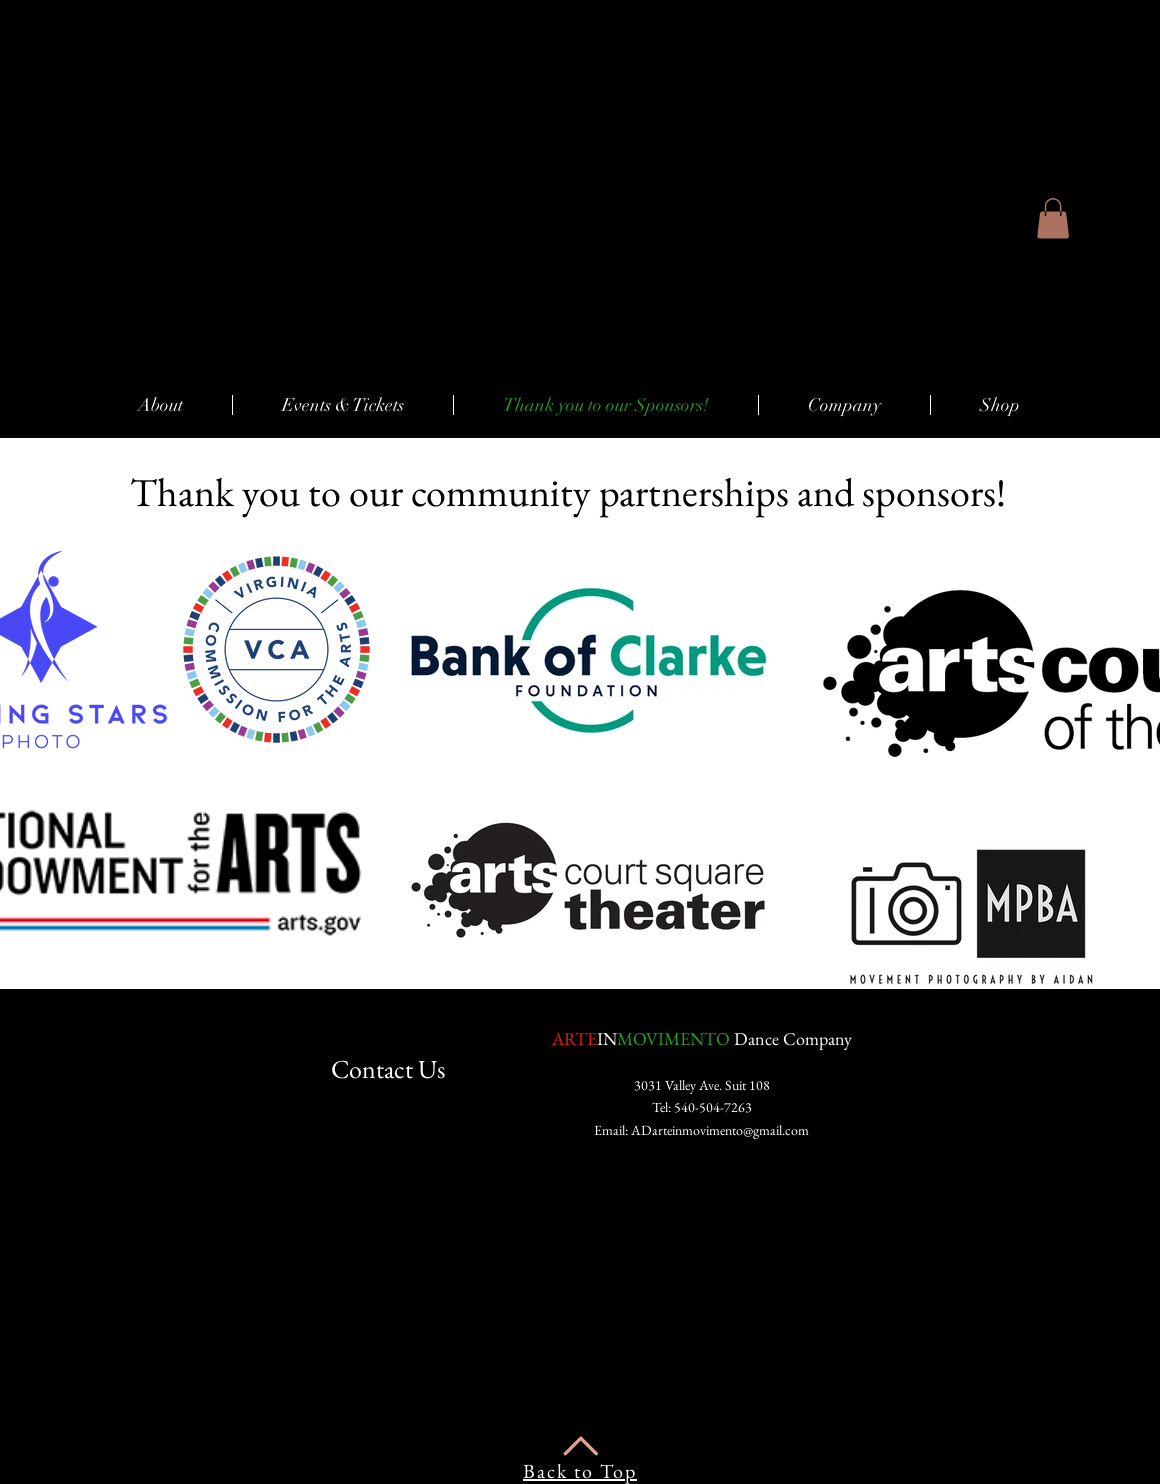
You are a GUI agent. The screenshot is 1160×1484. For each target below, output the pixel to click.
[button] (1053, 218)
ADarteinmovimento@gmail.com (720, 1130)
